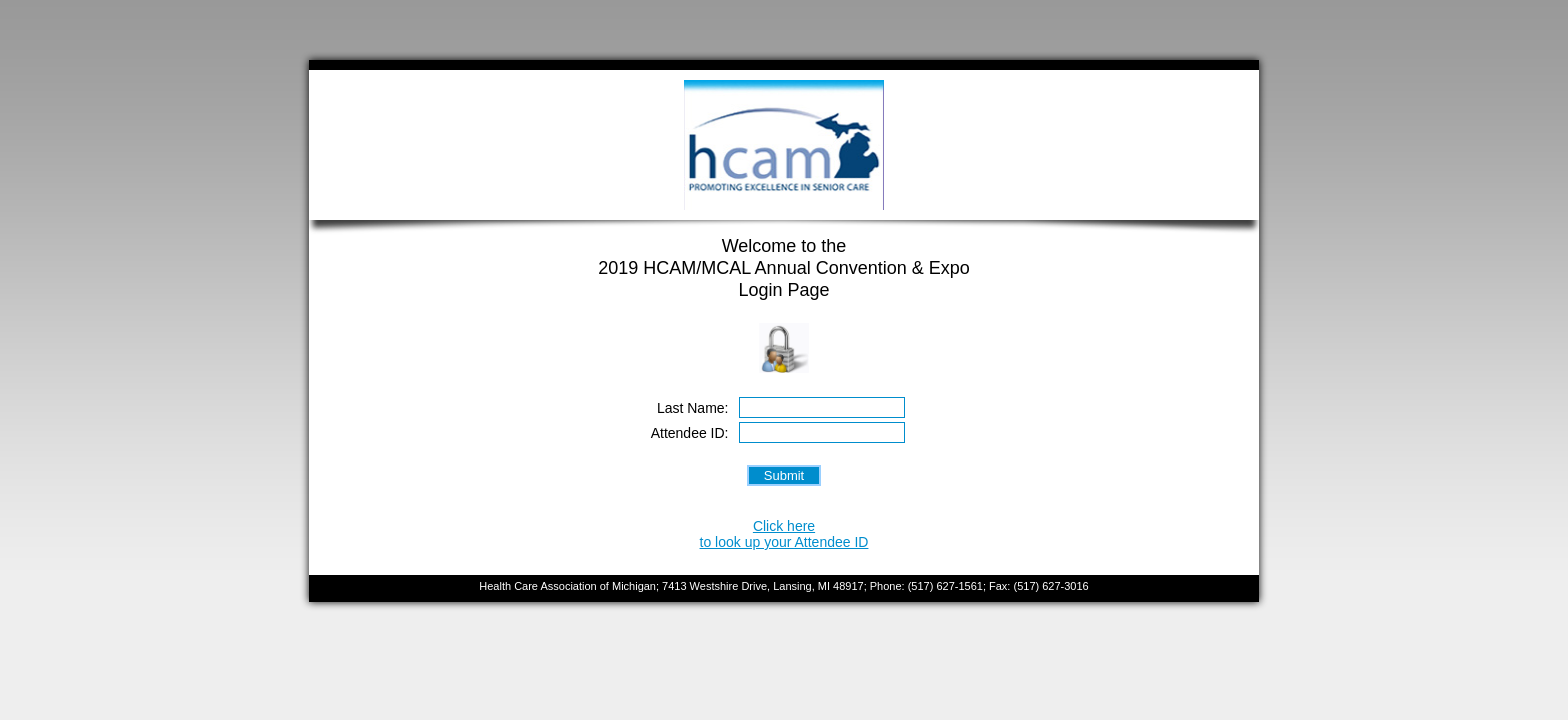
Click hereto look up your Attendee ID (784, 534)
